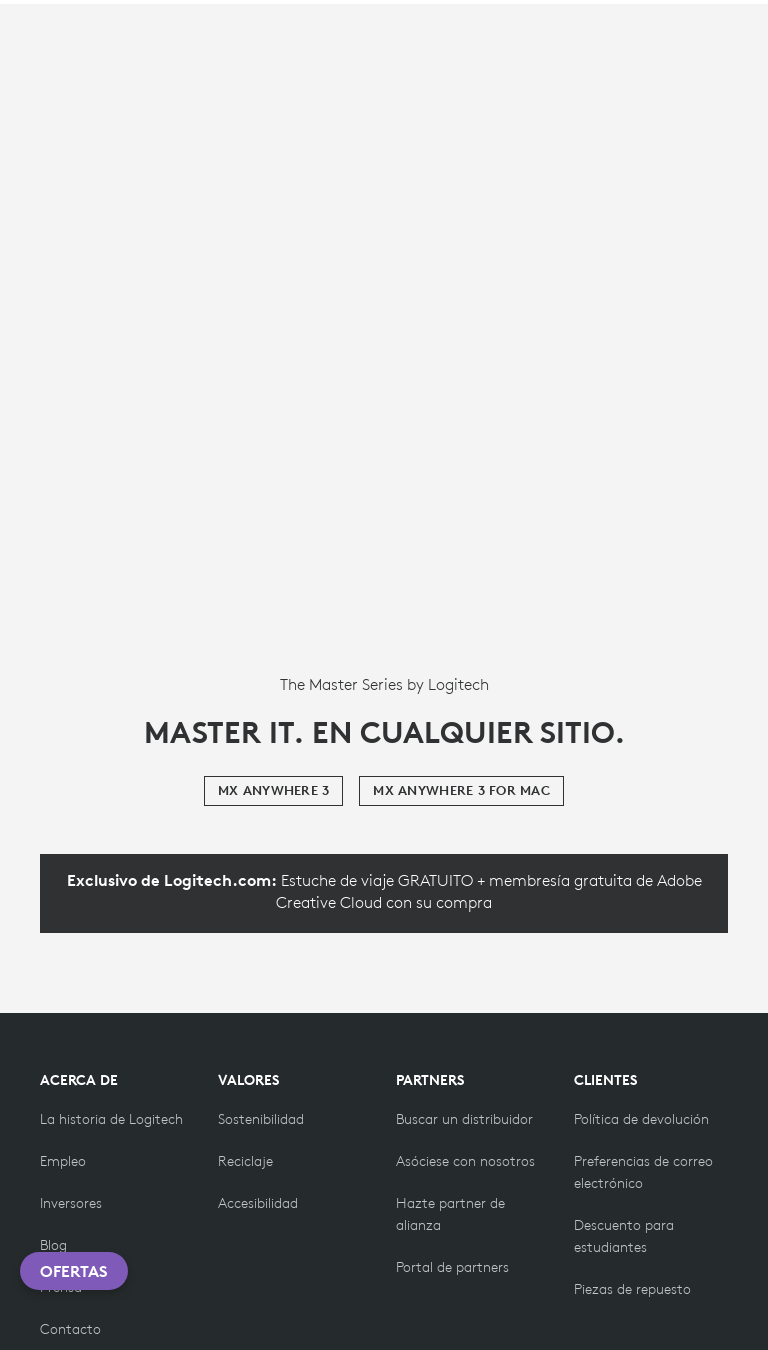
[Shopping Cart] (697, 27)
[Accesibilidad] (258, 1203)
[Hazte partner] (465, 1161)
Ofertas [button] (74, 1271)
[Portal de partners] (452, 1267)
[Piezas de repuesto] (632, 1289)
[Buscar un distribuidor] (464, 1119)
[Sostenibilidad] (261, 1119)
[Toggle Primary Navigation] (744, 24)
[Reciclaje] (245, 1161)
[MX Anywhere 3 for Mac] (461, 791)
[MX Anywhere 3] (273, 791)
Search (561, 27)
